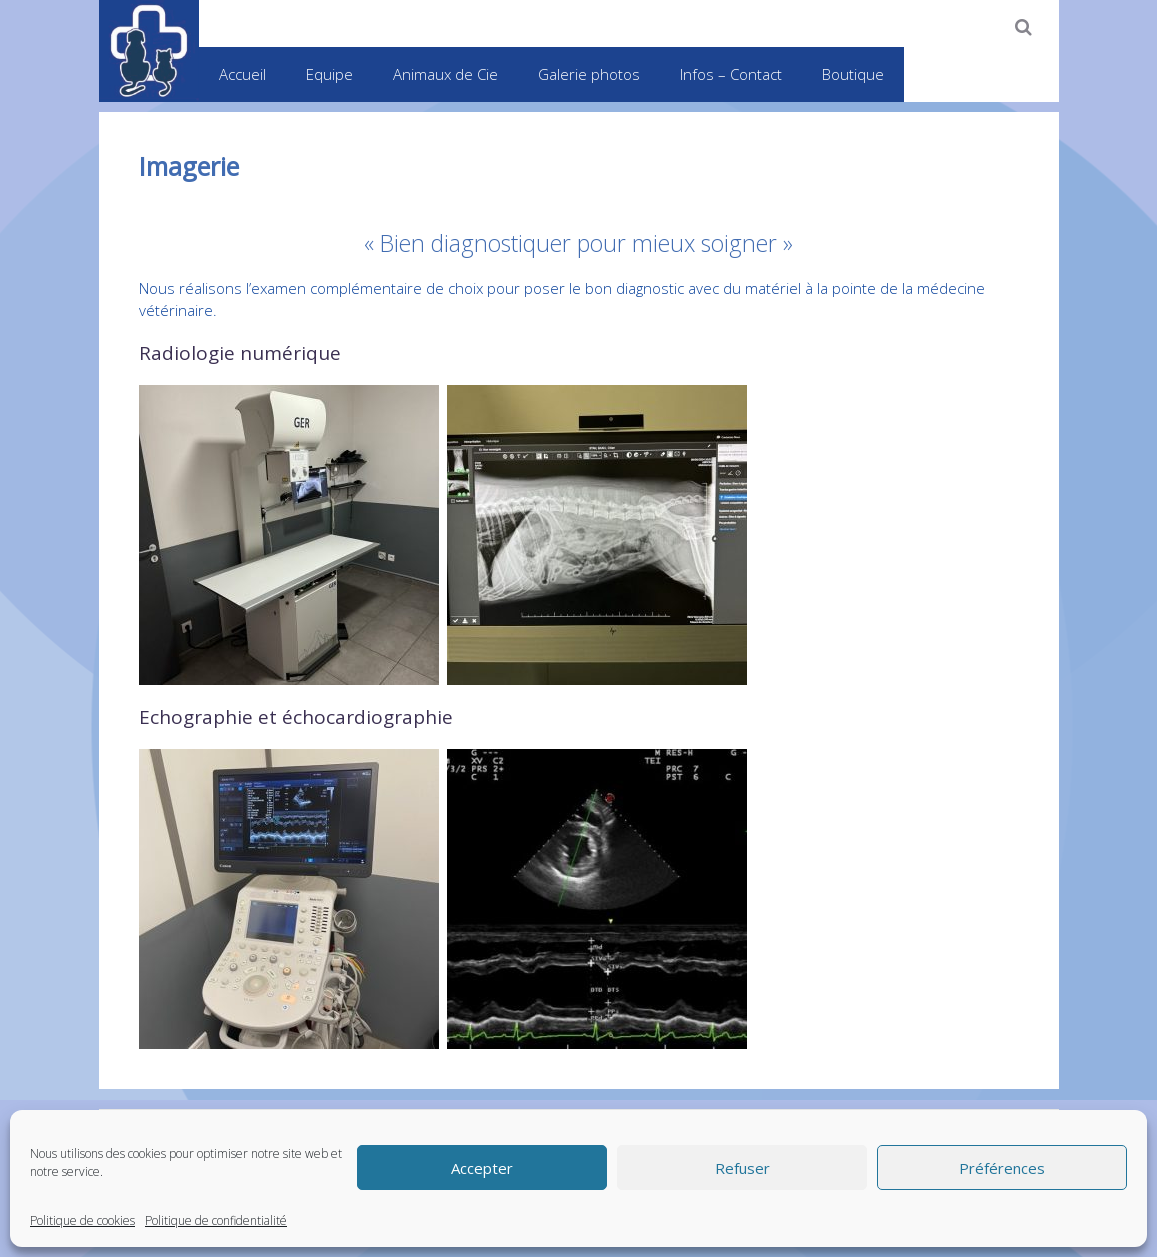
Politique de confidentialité (216, 1220)
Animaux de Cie (445, 74)
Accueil (242, 74)
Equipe (329, 74)
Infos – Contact (731, 74)
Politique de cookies (82, 1220)
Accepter (482, 1168)
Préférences (1002, 1168)
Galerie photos (589, 74)
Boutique (853, 74)
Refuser (742, 1168)
